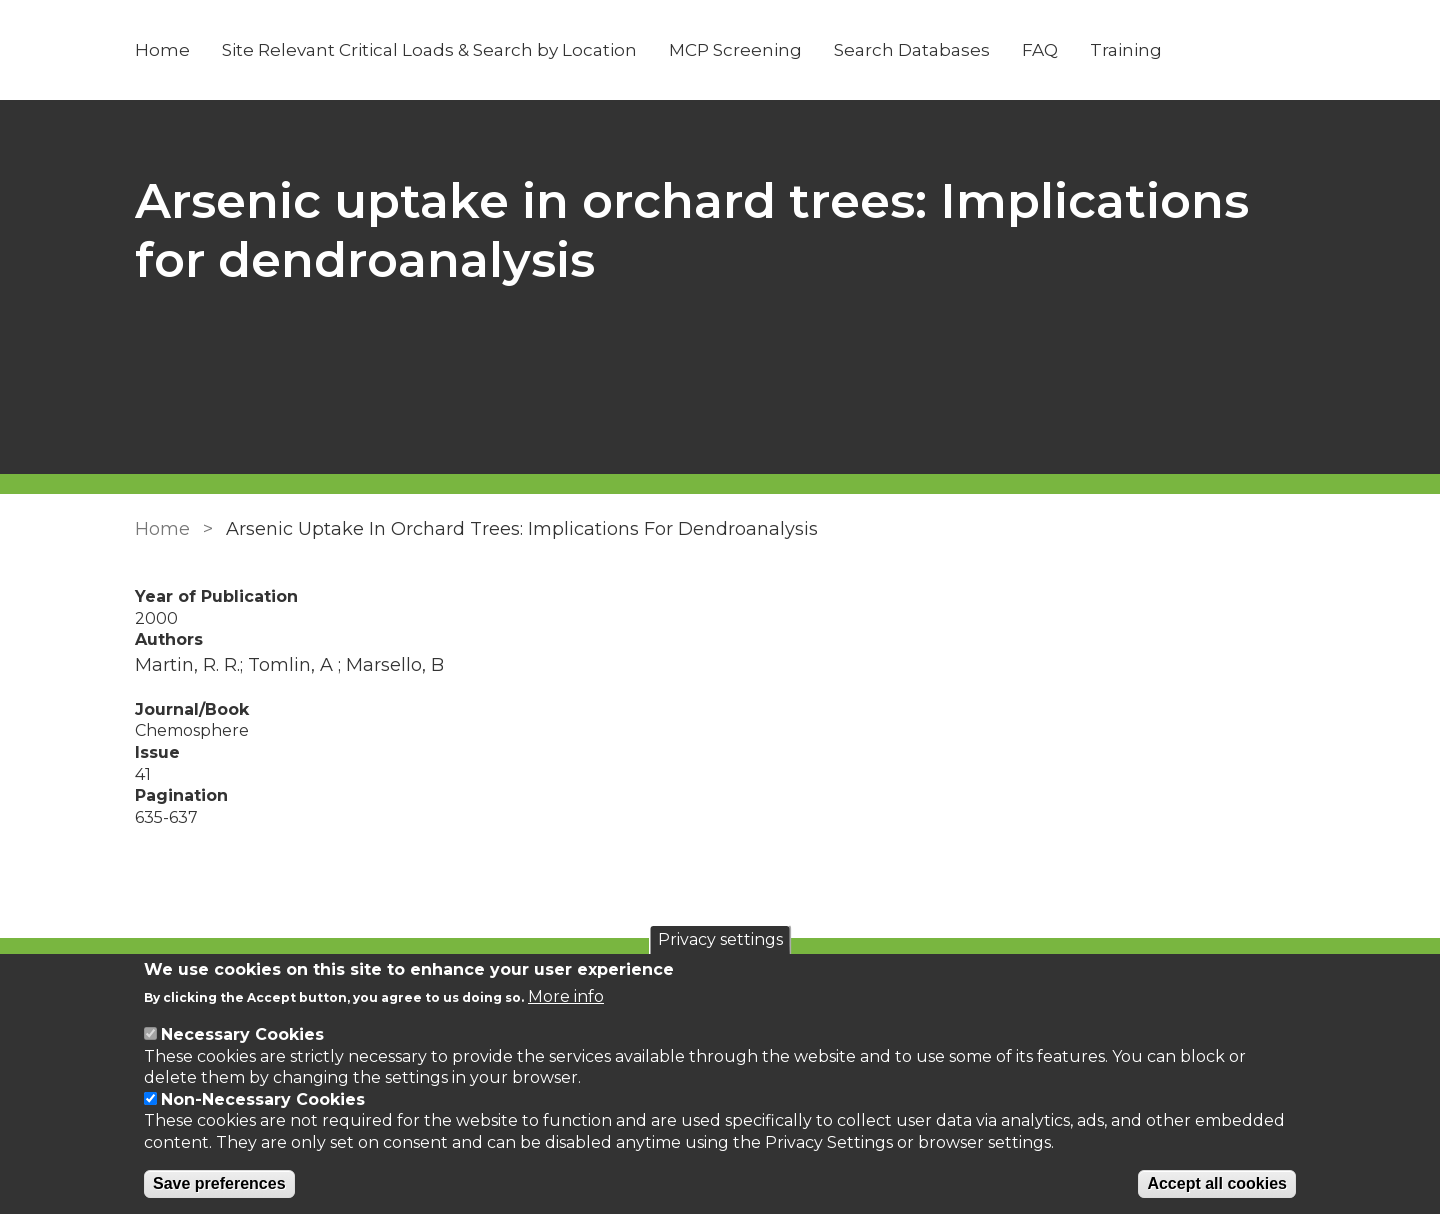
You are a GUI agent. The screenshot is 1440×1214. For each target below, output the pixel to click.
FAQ (1040, 50)
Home (162, 50)
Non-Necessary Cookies (263, 1099)
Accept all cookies (1217, 1183)
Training (1126, 50)
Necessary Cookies (242, 1034)
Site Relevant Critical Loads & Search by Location (429, 50)
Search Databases (912, 50)
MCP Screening (735, 50)
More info (566, 996)
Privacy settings (720, 939)
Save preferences (219, 1183)
